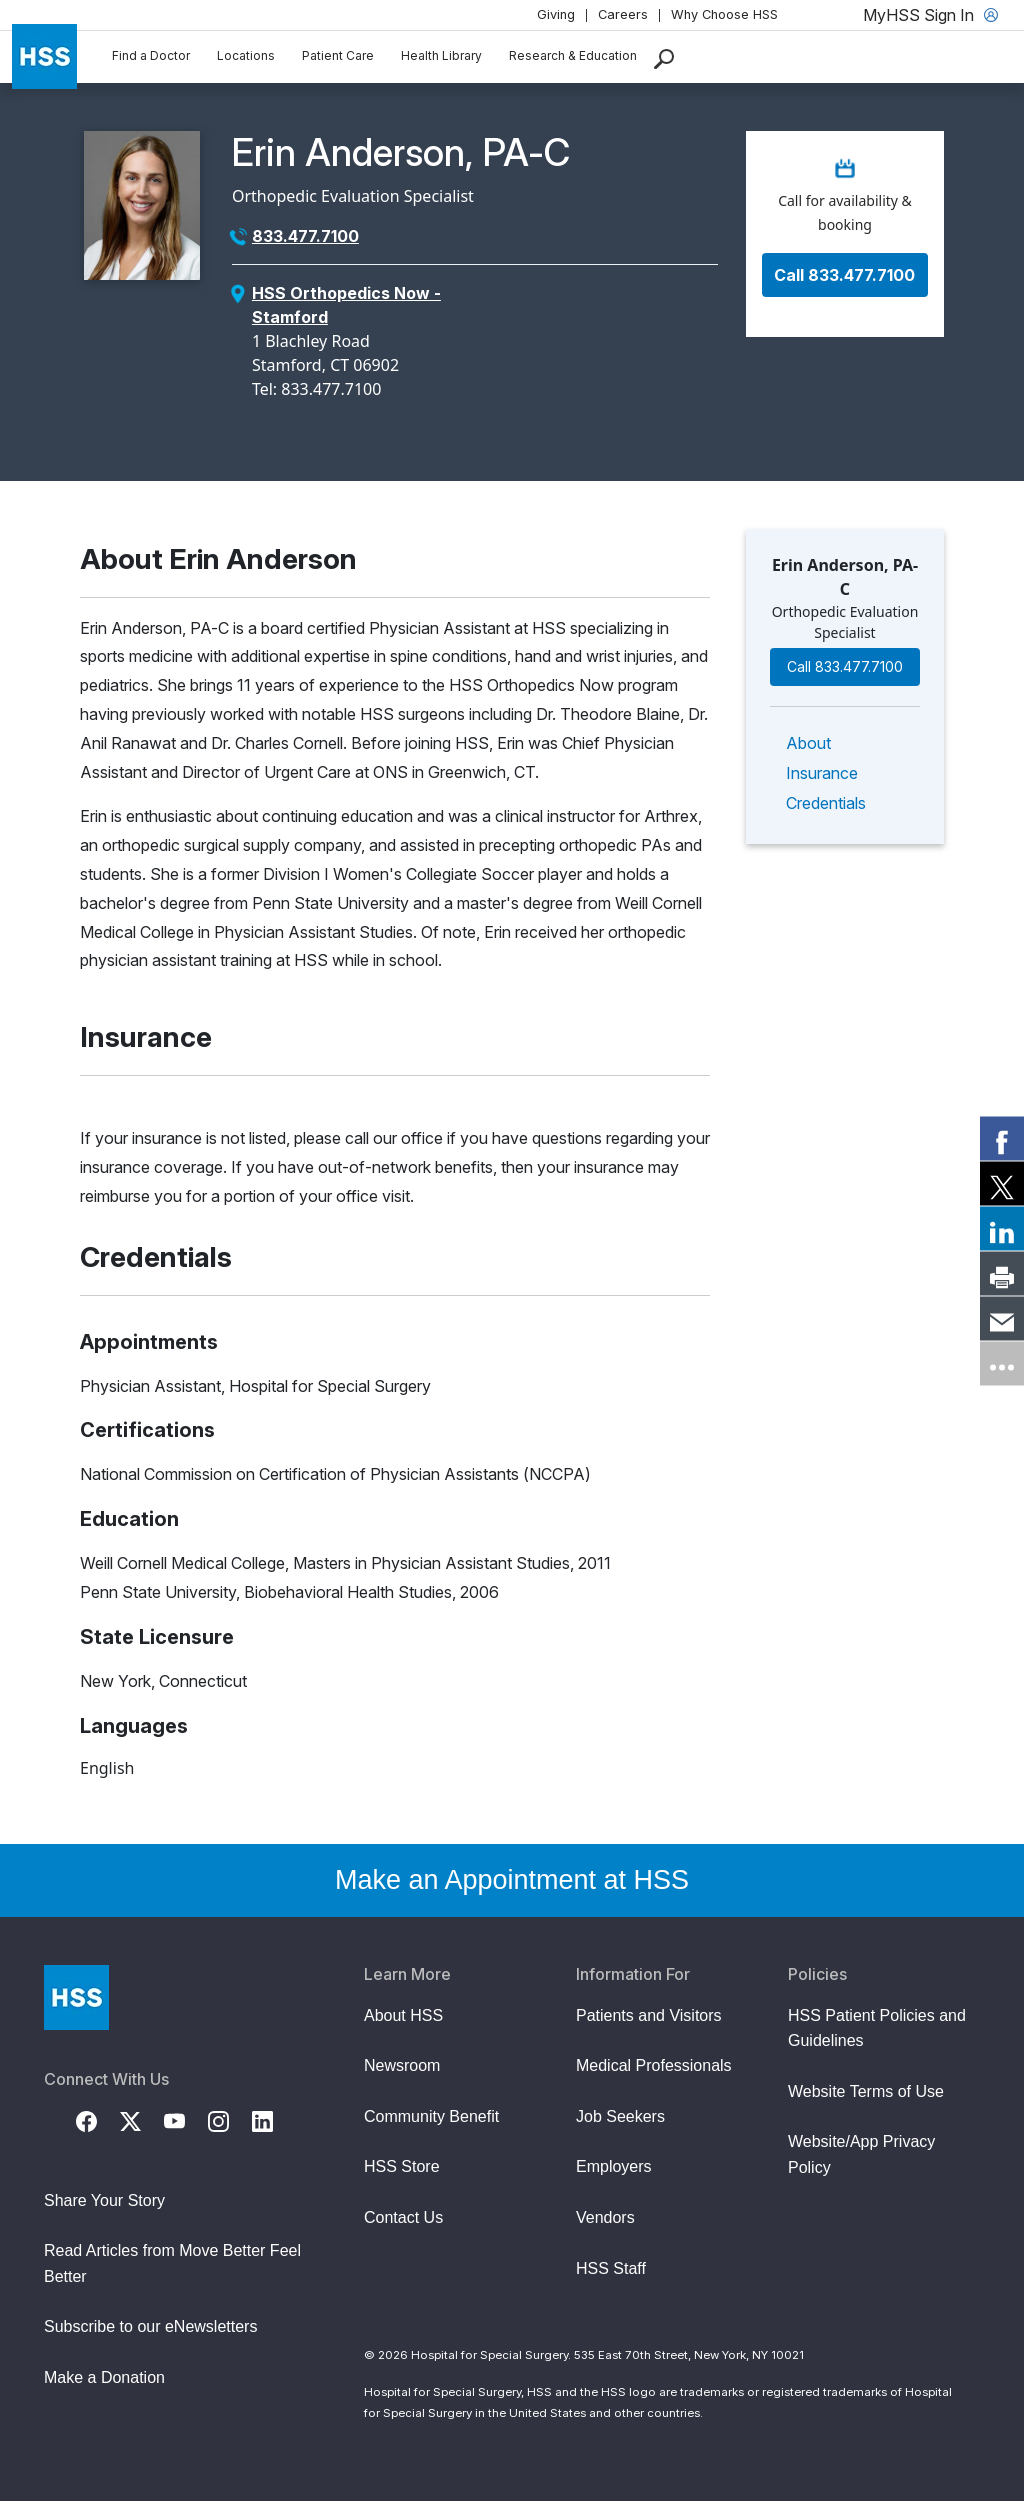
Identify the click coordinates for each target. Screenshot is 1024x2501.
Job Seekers (620, 2116)
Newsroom (402, 2065)
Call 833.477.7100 (844, 275)
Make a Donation (104, 2377)
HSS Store (402, 2166)
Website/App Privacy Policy (861, 2154)
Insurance (822, 773)
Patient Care (338, 55)
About (808, 743)
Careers (623, 14)
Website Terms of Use (866, 2091)
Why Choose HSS (724, 14)
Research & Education (573, 55)
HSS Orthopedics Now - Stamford (346, 305)
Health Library (441, 55)
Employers (614, 2166)
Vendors (605, 2217)
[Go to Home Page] (76, 1997)
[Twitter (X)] (142, 2120)
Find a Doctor (151, 55)
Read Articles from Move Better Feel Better (172, 2263)
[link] (1002, 1138)
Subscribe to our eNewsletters (150, 2326)
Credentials (826, 803)
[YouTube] (186, 2120)
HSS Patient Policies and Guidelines (877, 2028)
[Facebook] (98, 2120)
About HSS (403, 2015)
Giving (556, 14)
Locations (246, 55)
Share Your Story (104, 2200)
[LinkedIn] (274, 2120)
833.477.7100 (305, 236)
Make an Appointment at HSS (512, 1880)
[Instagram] (230, 2120)
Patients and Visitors (649, 2015)
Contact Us (403, 2217)
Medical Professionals (654, 2065)
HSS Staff (611, 2268)
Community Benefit (431, 2116)
